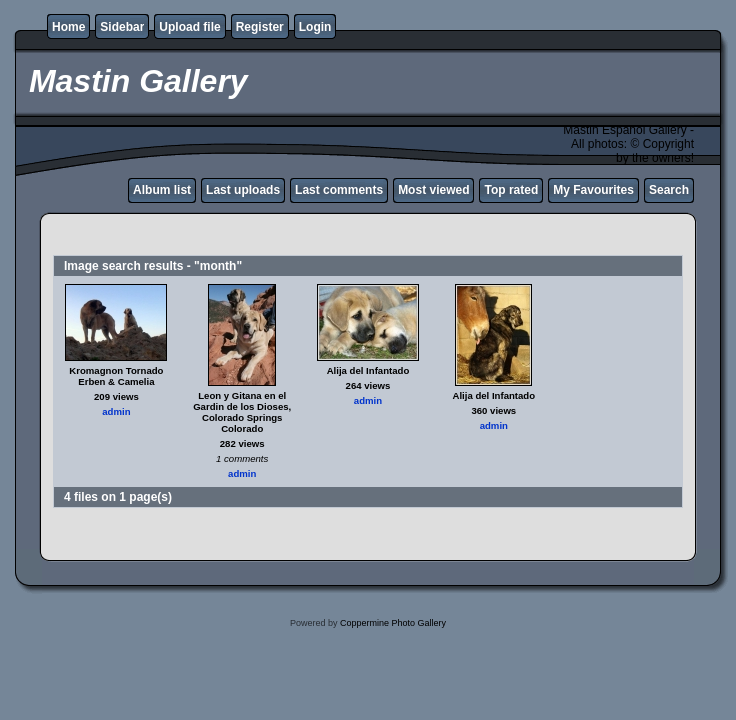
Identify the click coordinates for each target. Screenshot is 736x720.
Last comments (339, 190)
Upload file (189, 27)
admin (116, 411)
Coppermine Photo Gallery (393, 623)
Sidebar (122, 27)
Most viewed (433, 190)
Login (315, 27)
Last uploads (243, 190)
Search (669, 190)
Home (68, 27)
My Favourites (593, 190)
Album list (162, 190)
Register (260, 27)
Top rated (511, 190)
